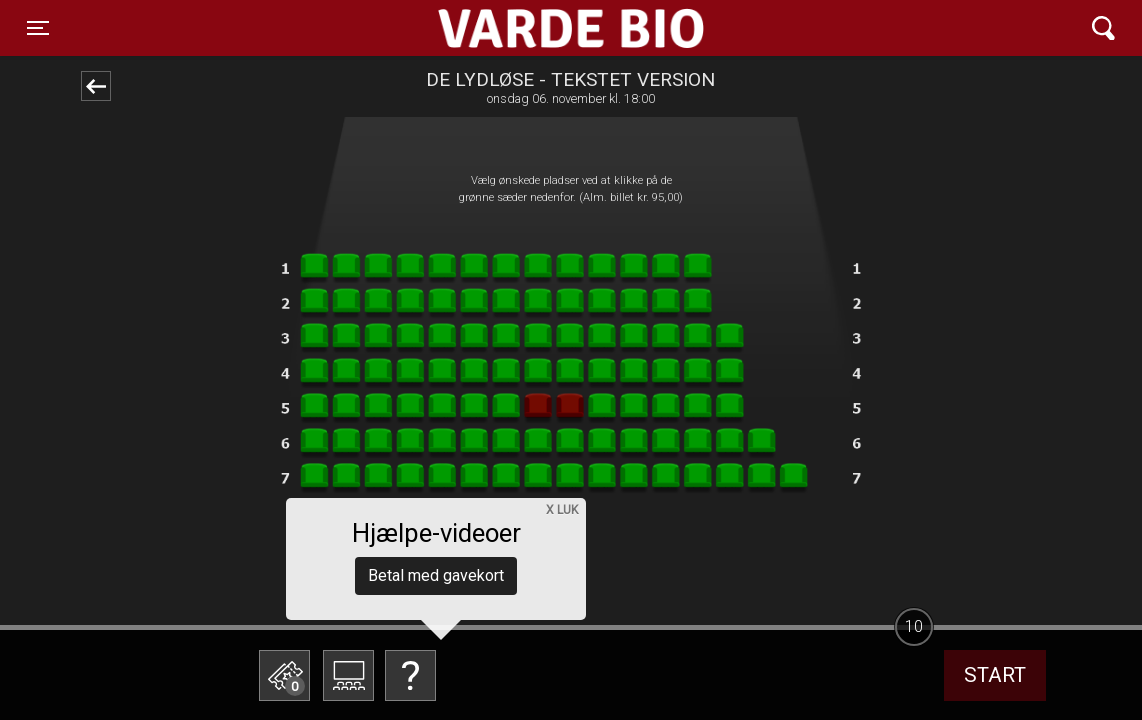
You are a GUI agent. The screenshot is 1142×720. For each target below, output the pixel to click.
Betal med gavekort (436, 575)
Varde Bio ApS (493, 28)
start (995, 675)
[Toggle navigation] (38, 28)
